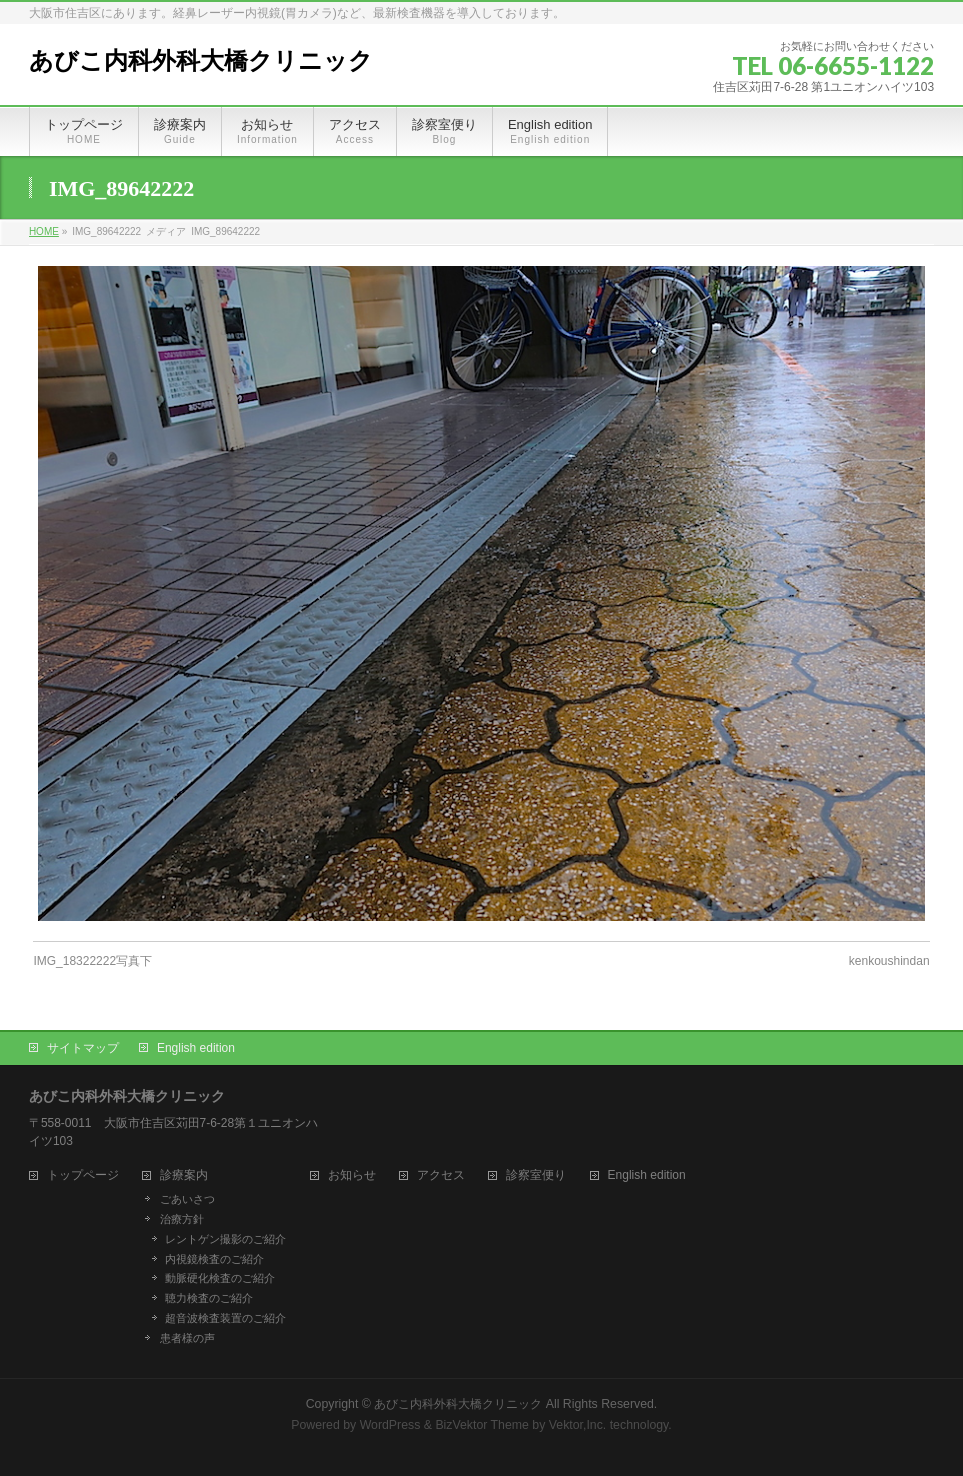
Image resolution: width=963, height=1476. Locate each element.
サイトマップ (83, 1048)
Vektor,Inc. (578, 1425)
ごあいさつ (187, 1199)
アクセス (441, 1175)
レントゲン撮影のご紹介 (225, 1239)
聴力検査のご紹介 (209, 1298)
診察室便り (536, 1175)
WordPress (390, 1425)
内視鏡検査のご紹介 (214, 1259)
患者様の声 (187, 1338)
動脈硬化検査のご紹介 (220, 1278)
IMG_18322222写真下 (92, 961)
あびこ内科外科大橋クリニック (201, 61)
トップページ (83, 1175)
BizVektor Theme (482, 1425)
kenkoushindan (889, 961)
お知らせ (352, 1175)
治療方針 (182, 1219)
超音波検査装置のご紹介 (225, 1318)
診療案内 (184, 1175)
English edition (196, 1048)
